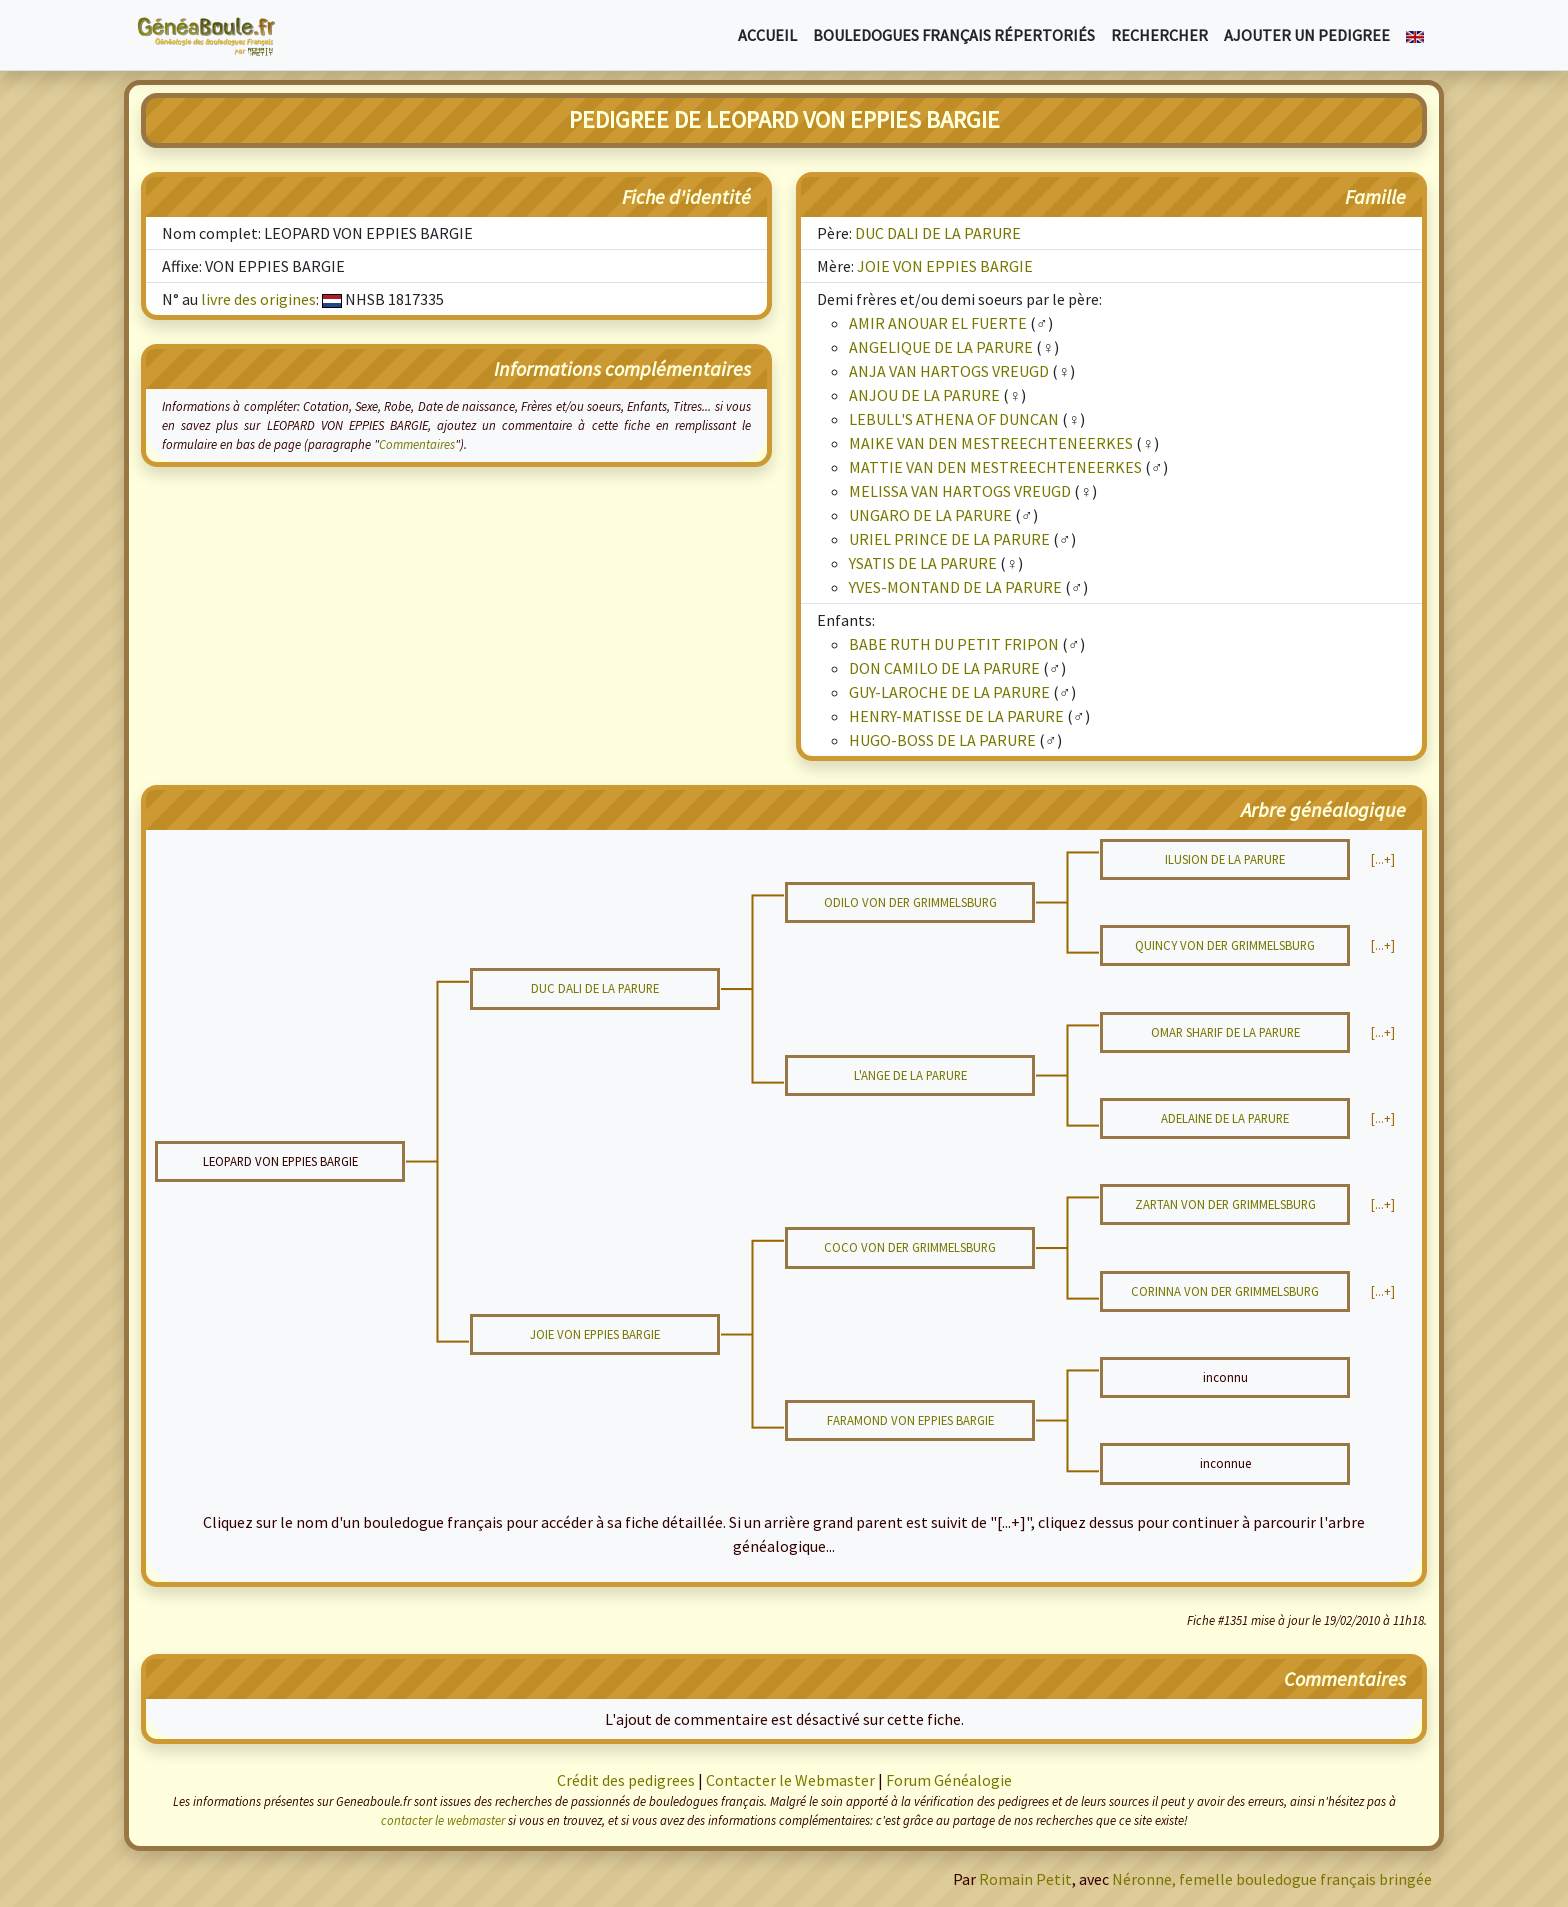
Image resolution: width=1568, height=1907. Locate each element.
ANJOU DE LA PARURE (924, 395)
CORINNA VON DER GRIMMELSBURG (1225, 1291)
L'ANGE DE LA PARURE (910, 1075)
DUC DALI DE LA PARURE (938, 233)
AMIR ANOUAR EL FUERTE (938, 323)
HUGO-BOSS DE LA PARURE (942, 740)
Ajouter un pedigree (1307, 35)
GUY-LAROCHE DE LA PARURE (949, 692)
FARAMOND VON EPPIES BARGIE (910, 1420)
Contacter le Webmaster (790, 1780)
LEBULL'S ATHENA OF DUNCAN (954, 419)
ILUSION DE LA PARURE (1225, 859)
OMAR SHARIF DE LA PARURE (1225, 1032)
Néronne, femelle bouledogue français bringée (1272, 1879)
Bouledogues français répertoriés (954, 35)
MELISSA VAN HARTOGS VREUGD (960, 491)
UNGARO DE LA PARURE (930, 515)
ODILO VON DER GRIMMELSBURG (910, 902)
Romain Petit (1025, 1879)
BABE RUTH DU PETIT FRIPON (954, 644)
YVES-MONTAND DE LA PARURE (955, 587)
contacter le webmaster (443, 1820)
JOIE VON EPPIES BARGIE (945, 266)
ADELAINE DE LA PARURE (1225, 1118)
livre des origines (258, 299)
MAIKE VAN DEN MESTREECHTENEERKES (991, 443)
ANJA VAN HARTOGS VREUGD (949, 371)
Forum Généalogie (949, 1780)
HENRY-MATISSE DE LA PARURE (956, 716)
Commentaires (417, 444)
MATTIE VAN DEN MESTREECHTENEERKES (995, 467)
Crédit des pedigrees (626, 1780)
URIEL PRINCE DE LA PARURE (949, 539)
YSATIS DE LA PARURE (923, 563)
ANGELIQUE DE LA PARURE (941, 347)
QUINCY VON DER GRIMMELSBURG (1225, 945)
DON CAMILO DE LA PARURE (944, 668)
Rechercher (1159, 35)
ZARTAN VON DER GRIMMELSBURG (1225, 1204)
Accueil (767, 35)
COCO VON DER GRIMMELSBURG (910, 1247)
